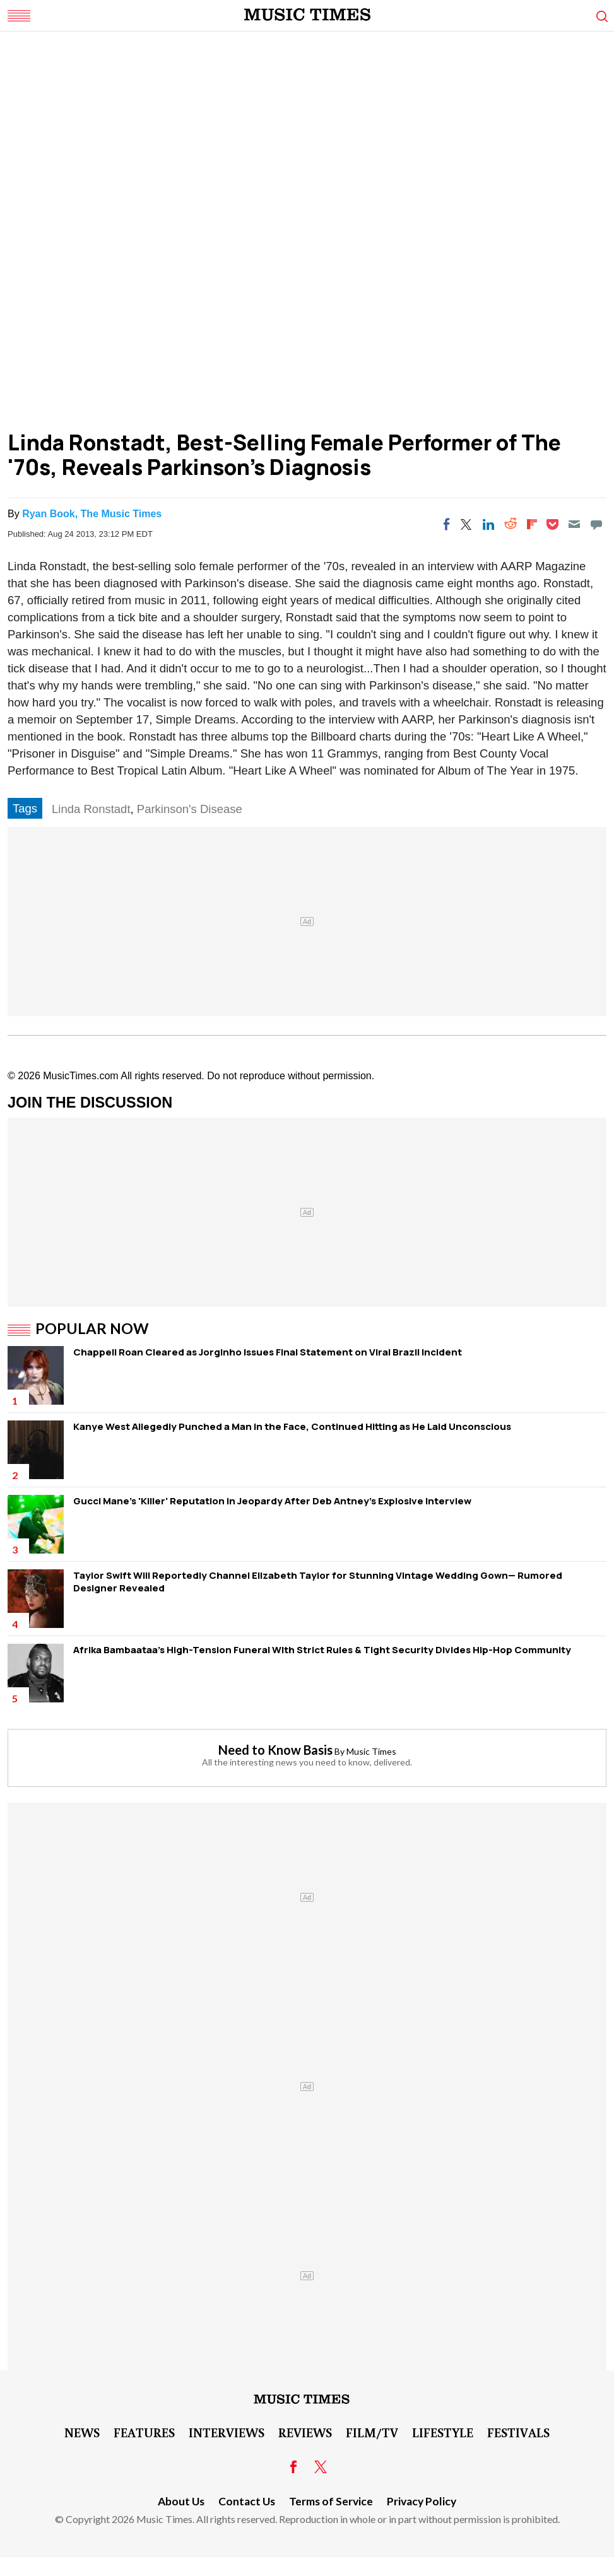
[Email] (574, 524)
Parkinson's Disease (189, 809)
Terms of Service (331, 2501)
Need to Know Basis (275, 1749)
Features (144, 2432)
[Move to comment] (596, 524)
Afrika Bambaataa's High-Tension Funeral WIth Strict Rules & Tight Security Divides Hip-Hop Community (322, 1649)
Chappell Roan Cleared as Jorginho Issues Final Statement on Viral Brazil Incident (267, 1352)
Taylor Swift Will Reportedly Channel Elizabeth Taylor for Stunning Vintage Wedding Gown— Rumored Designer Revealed (317, 1582)
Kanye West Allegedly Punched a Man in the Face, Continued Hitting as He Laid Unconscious (292, 1426)
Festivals (518, 2432)
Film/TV (372, 2432)
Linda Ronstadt (91, 809)
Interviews (226, 2432)
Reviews (305, 2432)
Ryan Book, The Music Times (92, 513)
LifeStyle (442, 2432)
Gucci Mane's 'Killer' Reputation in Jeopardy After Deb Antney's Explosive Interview (272, 1501)
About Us (181, 2501)
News (82, 2432)
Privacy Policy (421, 2501)
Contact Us (246, 2501)
